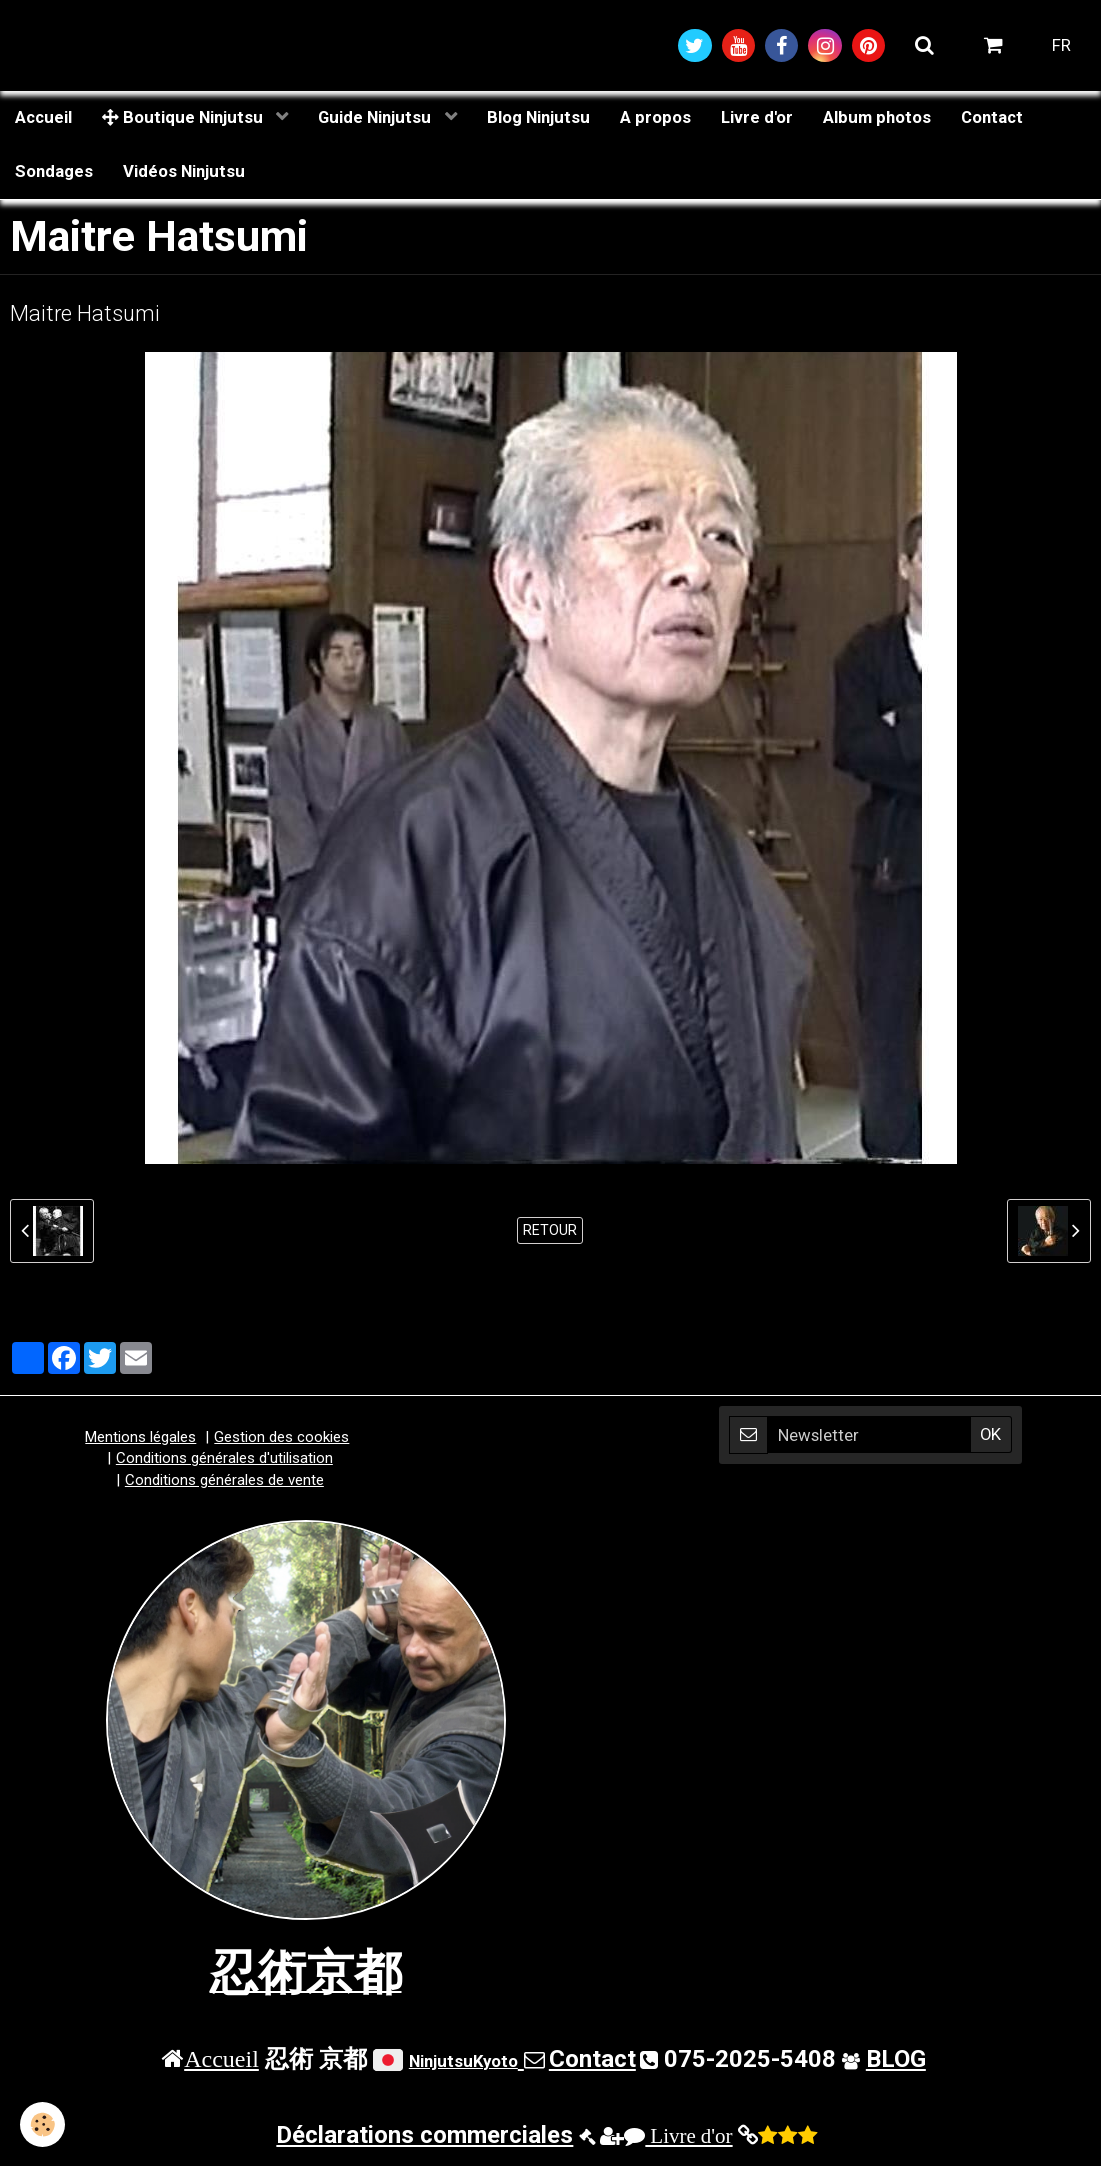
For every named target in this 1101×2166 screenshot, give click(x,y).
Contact (992, 117)
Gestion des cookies (281, 1437)
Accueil (43, 117)
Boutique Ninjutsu (184, 117)
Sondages (54, 171)
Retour (550, 1230)
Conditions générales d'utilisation (224, 1458)
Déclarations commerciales (424, 2135)
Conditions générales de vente (224, 1480)
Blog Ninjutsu (538, 117)
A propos (655, 117)
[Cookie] (42, 2124)
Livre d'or (757, 117)
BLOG (896, 2059)
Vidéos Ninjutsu (184, 171)
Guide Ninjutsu (376, 117)
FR (1061, 45)
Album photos (877, 117)
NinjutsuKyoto (463, 2061)
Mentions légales (140, 1437)
